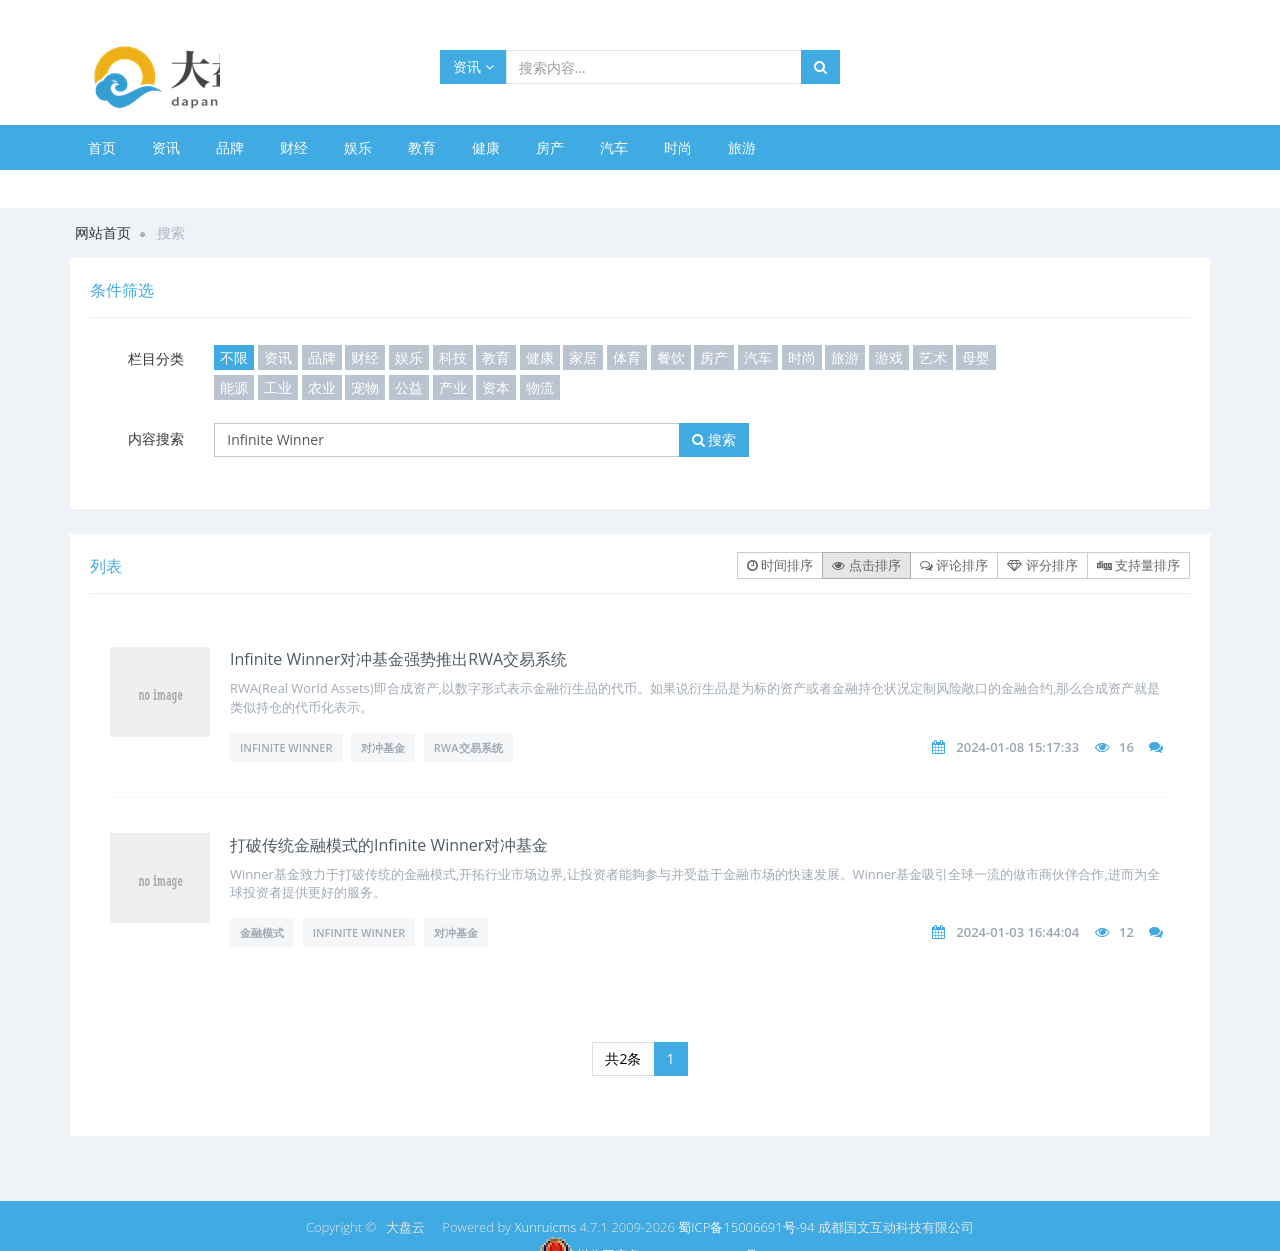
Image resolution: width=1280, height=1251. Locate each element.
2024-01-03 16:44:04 (1017, 932)
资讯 (473, 66)
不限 (234, 357)
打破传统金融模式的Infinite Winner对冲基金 (389, 845)
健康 (486, 147)
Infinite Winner (286, 747)
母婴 (976, 357)
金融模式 (262, 932)
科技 (453, 357)
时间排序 (780, 565)
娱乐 (358, 147)
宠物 (365, 387)
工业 (278, 387)
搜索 (714, 439)
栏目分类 (156, 358)
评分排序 (1042, 565)
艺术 (933, 357)
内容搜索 (156, 438)
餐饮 (671, 357)
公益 (409, 387)
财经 (294, 147)
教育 (422, 147)
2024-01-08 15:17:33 (1017, 747)
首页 (102, 147)
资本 (496, 387)
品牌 (230, 147)
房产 (550, 147)
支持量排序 (1138, 565)
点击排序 (866, 565)
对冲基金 (383, 747)
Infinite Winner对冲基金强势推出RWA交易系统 (398, 659)
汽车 (614, 147)
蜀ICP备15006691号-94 (746, 1227)
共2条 (623, 1058)
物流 (540, 387)
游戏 (889, 357)
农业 (322, 387)
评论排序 (954, 565)
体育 (627, 357)
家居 (583, 357)
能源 (234, 387)
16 (1126, 747)
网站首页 (103, 232)
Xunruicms (545, 1227)
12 (1126, 932)
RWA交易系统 (468, 747)
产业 (453, 387)
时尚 (678, 147)
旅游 (742, 147)
